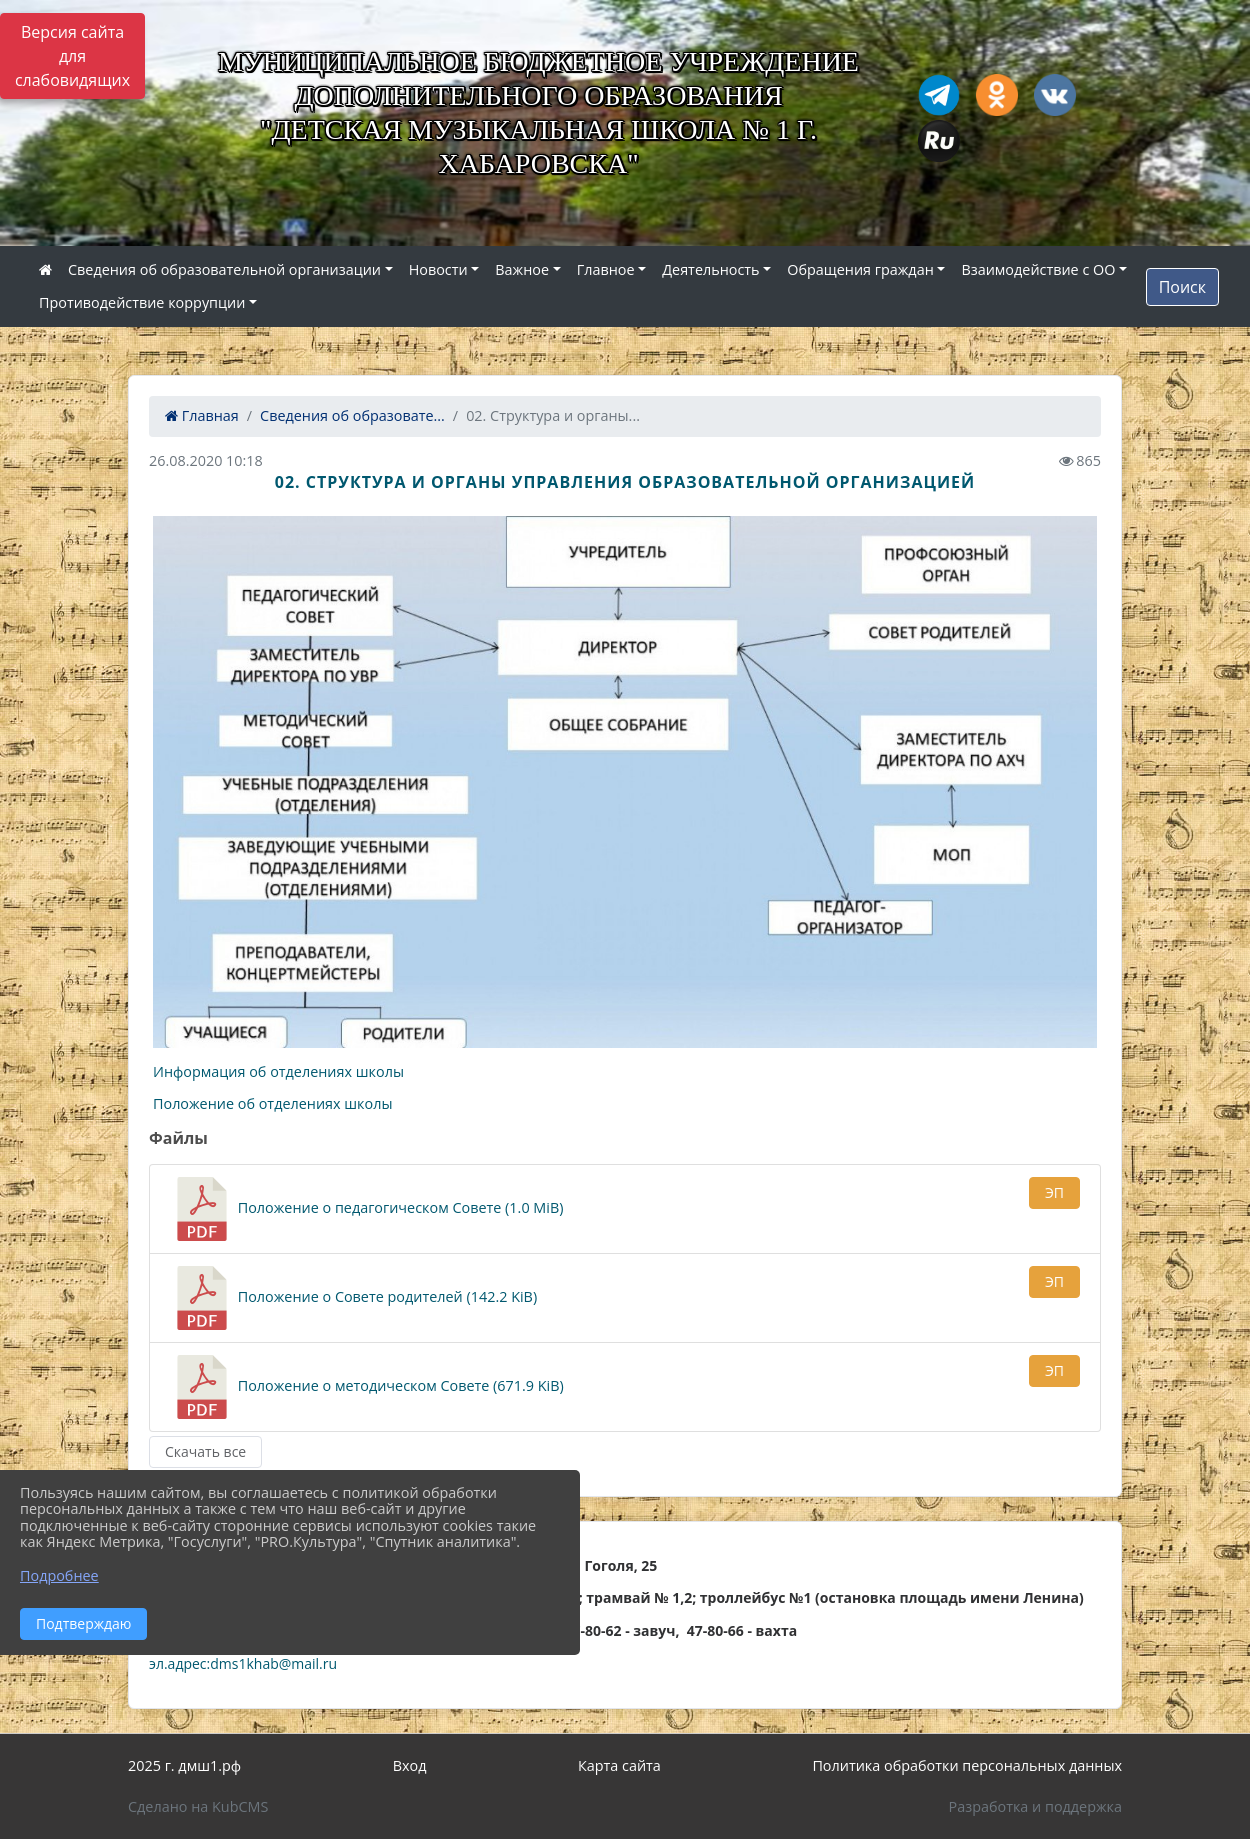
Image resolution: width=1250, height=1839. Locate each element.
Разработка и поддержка (1035, 1806)
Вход (410, 1765)
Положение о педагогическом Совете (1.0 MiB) (366, 1209)
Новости (438, 269)
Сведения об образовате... (352, 415)
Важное (522, 269)
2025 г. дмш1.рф (184, 1765)
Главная (202, 415)
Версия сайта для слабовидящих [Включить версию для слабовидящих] (72, 56)
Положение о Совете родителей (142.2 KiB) (353, 1298)
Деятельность (710, 269)
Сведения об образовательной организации (224, 269)
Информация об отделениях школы (278, 1071)
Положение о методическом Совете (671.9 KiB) (367, 1387)
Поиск (1182, 287)
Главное (606, 269)
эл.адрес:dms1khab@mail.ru (243, 1663)
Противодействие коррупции (142, 302)
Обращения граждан (860, 269)
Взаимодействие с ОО (1038, 269)
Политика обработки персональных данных (967, 1765)
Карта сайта (619, 1765)
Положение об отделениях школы (274, 1103)
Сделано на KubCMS (198, 1806)
